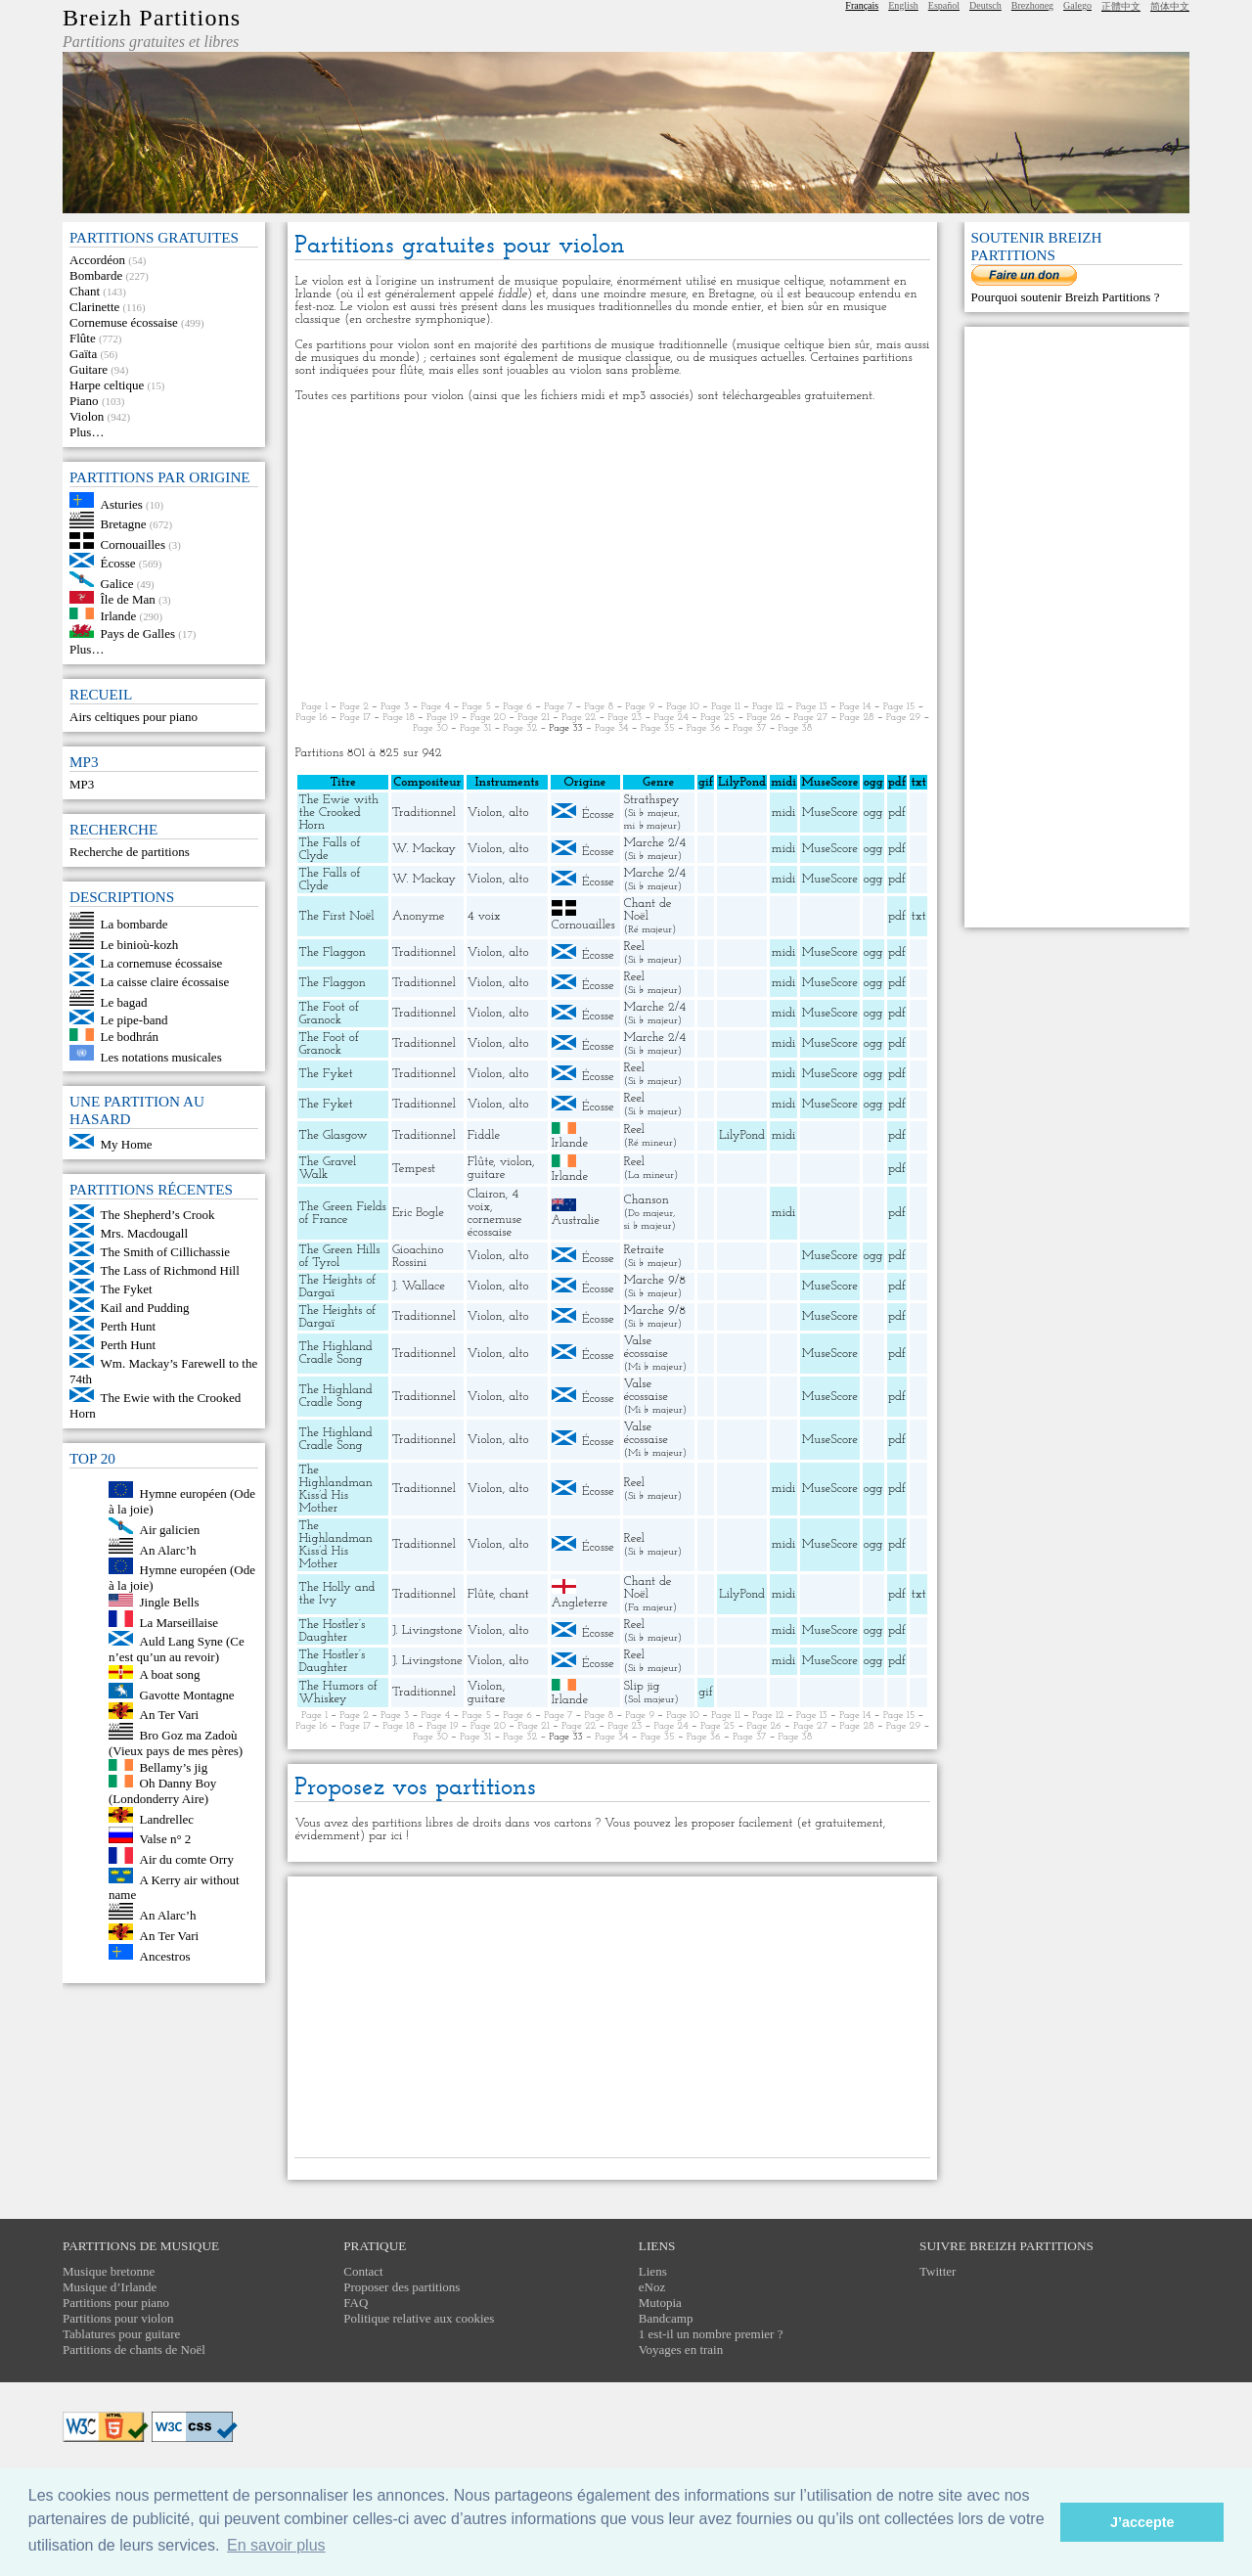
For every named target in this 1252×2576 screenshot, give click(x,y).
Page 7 (558, 706)
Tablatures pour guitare (121, 2334)
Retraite (644, 1249)
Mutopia (660, 2302)
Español (944, 5)
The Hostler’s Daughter (331, 1631)
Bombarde (95, 275)
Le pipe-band (134, 1020)
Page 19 (442, 717)
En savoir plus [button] (276, 2545)
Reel (634, 946)
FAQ (355, 2302)
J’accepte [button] (1142, 2522)
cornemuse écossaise (495, 1226)
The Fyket (127, 1289)
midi (784, 812)
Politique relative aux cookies (418, 2318)
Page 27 (810, 717)
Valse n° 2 (166, 1838)
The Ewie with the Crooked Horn (338, 812)
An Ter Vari (170, 1714)
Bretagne (124, 524)
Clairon (487, 1194)
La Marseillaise (179, 1622)
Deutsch (985, 5)
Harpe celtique (106, 385)
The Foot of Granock (328, 1013)
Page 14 (855, 706)
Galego (1077, 5)
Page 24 (670, 717)
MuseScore (830, 812)
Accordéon (97, 259)
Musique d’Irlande (109, 2287)
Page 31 (475, 728)
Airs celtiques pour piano (133, 716)
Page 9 (639, 706)
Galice (117, 582)
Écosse (118, 563)
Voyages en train (681, 2349)
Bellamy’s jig (174, 1766)
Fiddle (484, 1135)
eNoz (652, 2287)
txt (919, 916)
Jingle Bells (170, 1602)
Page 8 (599, 706)
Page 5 (476, 706)
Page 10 (682, 706)
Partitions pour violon (118, 2318)
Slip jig (642, 1686)
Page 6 (517, 706)
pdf (897, 812)
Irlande (119, 615)
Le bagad (124, 1001)
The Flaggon (331, 952)
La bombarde (134, 924)
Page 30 (430, 728)
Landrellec (167, 1818)
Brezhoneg (1032, 5)
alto (518, 812)
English (903, 5)
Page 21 (533, 717)
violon (516, 1161)
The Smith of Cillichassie (166, 1251)
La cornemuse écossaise (162, 963)
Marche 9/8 (655, 1280)
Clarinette (94, 306)
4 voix (484, 916)
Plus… (86, 432)
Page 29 (903, 717)
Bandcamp (666, 2318)
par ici (385, 1836)
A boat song (170, 1674)
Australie (576, 1220)
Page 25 (717, 717)
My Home (127, 1144)
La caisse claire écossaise (165, 981)
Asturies (122, 503)
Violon (86, 416)
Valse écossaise (646, 1347)
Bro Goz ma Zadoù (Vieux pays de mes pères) (176, 1743)
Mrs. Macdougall (145, 1233)
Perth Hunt (128, 1326)
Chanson (646, 1200)
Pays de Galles (138, 633)
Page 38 (796, 728)
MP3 (81, 784)
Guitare (88, 369)
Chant (84, 291)
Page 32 (520, 728)
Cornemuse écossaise (123, 322)
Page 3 (394, 706)
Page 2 (354, 706)
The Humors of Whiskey (337, 1692)
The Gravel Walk (327, 1168)
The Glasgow (332, 1135)
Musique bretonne (109, 2271)
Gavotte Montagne (187, 1694)
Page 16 (311, 717)
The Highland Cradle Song (335, 1353)
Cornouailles (133, 544)
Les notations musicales (161, 1056)
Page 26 (763, 717)
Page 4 (435, 706)
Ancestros (165, 1955)
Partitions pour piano (116, 2302)
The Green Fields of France (341, 1213)
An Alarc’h (168, 1549)
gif (705, 1692)
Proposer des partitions (401, 2287)
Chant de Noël (648, 910)
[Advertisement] (612, 552)
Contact (362, 2271)
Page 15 (899, 706)
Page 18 (398, 717)
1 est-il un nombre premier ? (711, 2334)
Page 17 (355, 717)
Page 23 (624, 717)
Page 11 (725, 706)
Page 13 (811, 706)
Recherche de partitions (129, 851)
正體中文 (1120, 6)
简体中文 (1169, 6)
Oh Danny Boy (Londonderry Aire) (162, 1791)
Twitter (937, 2271)
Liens (653, 2271)
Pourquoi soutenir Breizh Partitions (1062, 297)
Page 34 (612, 728)
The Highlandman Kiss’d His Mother (335, 1489)
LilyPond (742, 1135)
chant (514, 1594)
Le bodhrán (130, 1036)
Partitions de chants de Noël (134, 2349)
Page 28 (856, 717)
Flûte (82, 338)
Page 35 (658, 728)
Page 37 (749, 728)
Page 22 (578, 717)
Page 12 (768, 706)
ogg (873, 782)
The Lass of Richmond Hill (170, 1270)
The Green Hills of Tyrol (339, 1256)
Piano (84, 400)
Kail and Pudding (145, 1307)
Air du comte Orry (187, 1859)
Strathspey (652, 799)
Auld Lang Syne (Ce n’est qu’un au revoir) (177, 1649)
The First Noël (336, 916)
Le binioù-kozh (140, 944)
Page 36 (704, 728)
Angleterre (580, 1603)
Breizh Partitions (152, 17)
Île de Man (128, 599)
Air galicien (170, 1529)
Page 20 (488, 717)
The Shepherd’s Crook (158, 1214)
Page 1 (314, 706)
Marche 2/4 (655, 842)
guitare (487, 1174)
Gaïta (83, 353)
